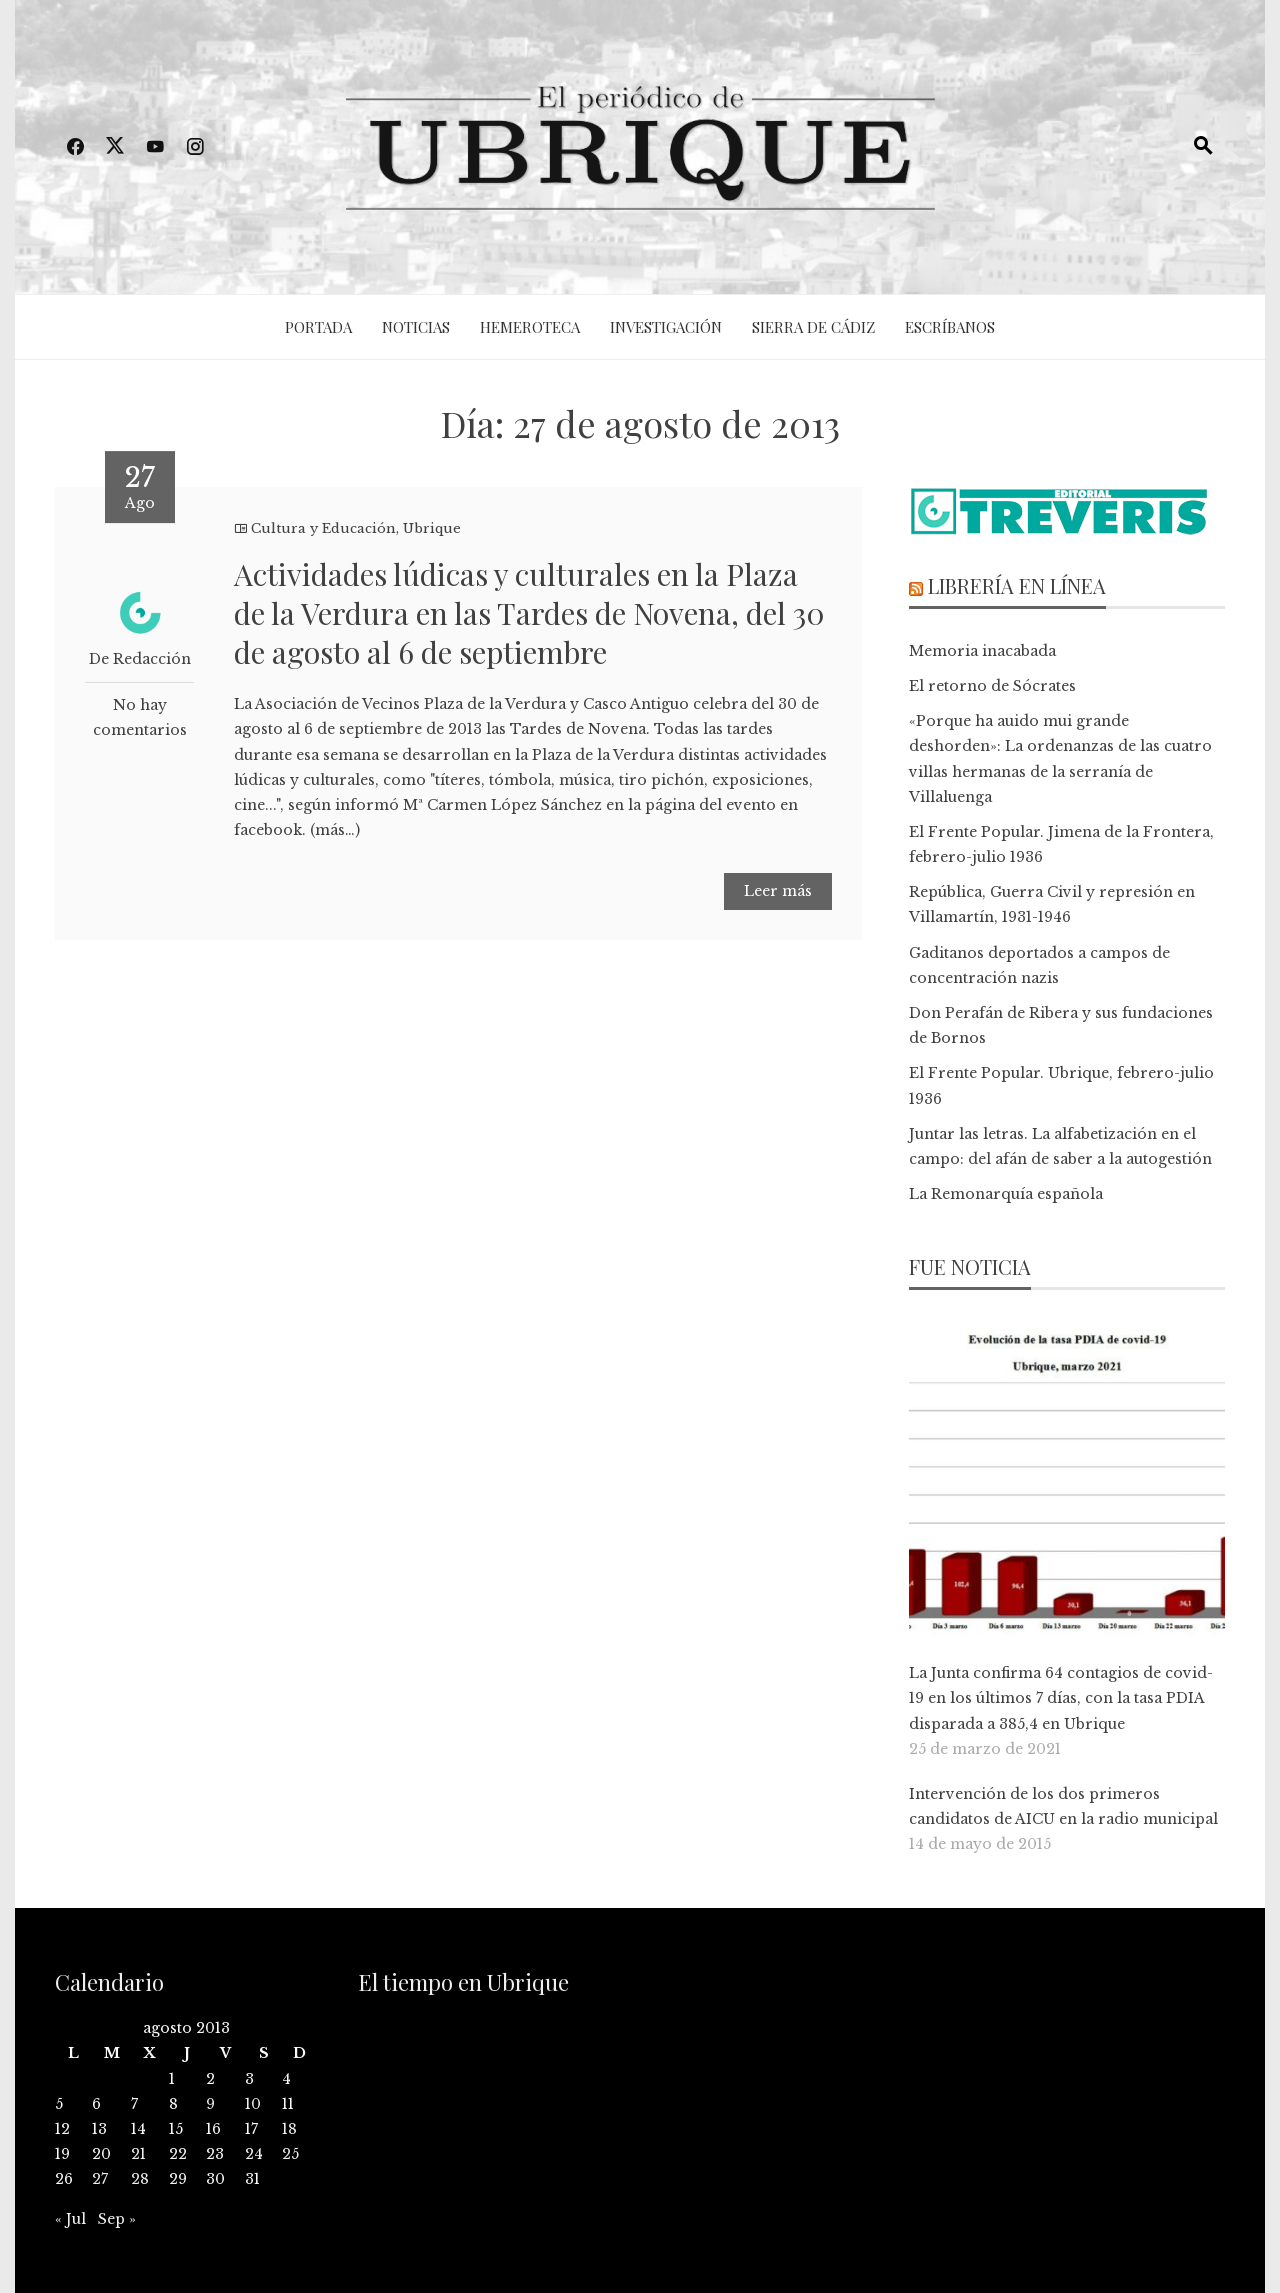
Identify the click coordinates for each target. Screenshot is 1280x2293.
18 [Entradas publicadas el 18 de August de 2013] (289, 2129)
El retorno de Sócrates (992, 686)
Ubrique (432, 528)
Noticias (416, 327)
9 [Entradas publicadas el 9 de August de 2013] (210, 2104)
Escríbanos (950, 327)
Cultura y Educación (323, 528)
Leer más (778, 891)
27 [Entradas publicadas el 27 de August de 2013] (100, 2179)
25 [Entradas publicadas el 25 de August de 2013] (290, 2154)
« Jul (70, 2219)
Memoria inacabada (982, 651)
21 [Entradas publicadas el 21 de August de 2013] (138, 2154)
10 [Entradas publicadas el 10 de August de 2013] (253, 2104)
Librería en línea (1017, 585)
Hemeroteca (530, 327)
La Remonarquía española (1006, 1194)
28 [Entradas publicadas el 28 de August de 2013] (140, 2179)
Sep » (117, 2219)
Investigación (666, 327)
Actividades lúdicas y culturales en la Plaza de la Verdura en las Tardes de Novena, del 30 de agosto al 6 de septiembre (529, 613)
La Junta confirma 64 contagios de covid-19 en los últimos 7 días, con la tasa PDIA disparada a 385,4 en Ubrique (1061, 1698)
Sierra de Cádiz (813, 327)
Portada (318, 327)
